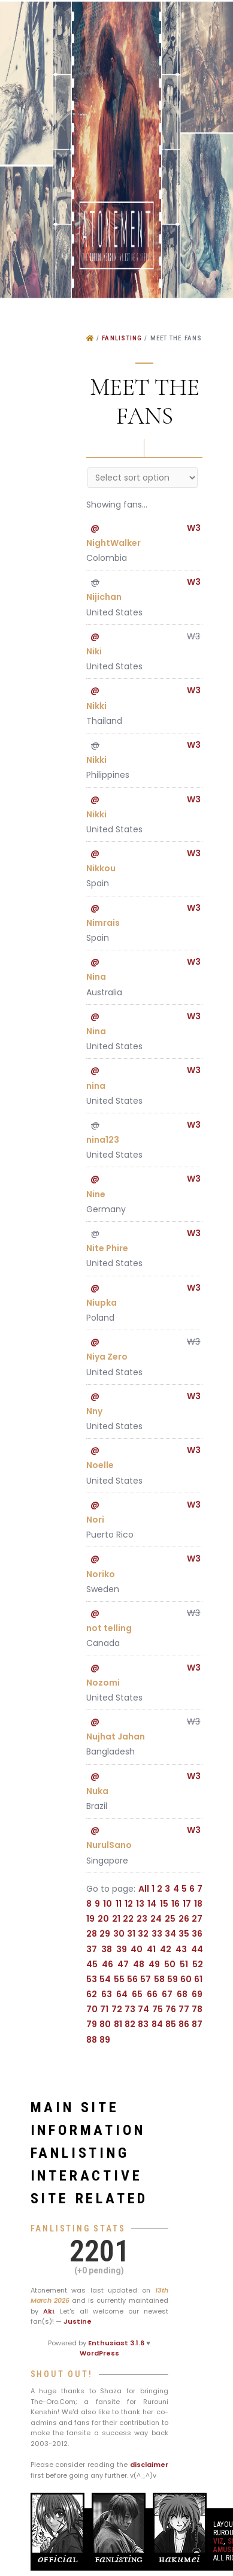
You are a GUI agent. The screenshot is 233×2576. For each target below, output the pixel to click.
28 (91, 1934)
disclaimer (149, 2464)
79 (91, 2024)
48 (138, 1964)
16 (175, 1904)
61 (198, 1979)
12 (129, 1904)
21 (116, 1919)
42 (165, 1949)
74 (143, 2009)
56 (132, 1979)
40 (137, 1949)
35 (183, 1934)
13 (140, 1904)
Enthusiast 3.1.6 (116, 2343)
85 (170, 2024)
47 (123, 1964)
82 (130, 2024)
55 (119, 1979)
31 (131, 1934)
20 (103, 1919)
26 (183, 1919)
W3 (194, 528)
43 (181, 1949)
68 (182, 1994)
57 (145, 1979)
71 (104, 2009)
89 (104, 2040)
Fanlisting (122, 338)
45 (92, 1964)
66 (152, 1994)
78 (197, 2009)
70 (92, 2009)
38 (106, 1949)
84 (157, 2024)
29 (104, 1934)
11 (119, 1904)
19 (90, 1919)
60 (186, 1979)
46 (107, 1964)
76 (170, 2009)
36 (197, 1934)
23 (142, 1919)
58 (159, 1979)
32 (143, 1934)
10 (107, 1904)
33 (157, 1934)
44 (197, 1949)
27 (197, 1919)
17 (187, 1904)
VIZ (218, 2541)
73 (130, 2009)
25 (170, 1919)
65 (137, 1994)
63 (106, 1994)
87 (197, 2024)
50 (169, 1964)
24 (156, 1919)
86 (183, 2024)
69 (197, 1994)
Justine (77, 2321)
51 (184, 1964)
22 (128, 1919)
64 (122, 1994)
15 (164, 1904)
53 (91, 1979)
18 (198, 1904)
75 (157, 2009)
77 (183, 2009)
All (143, 1889)
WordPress (99, 2353)
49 (154, 1964)
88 (91, 2040)
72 (116, 2009)
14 (151, 1904)
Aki (48, 2311)
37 (91, 1949)
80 (105, 2024)
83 (143, 2024)
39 (121, 1949)
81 (118, 2024)
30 (119, 1934)
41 (151, 1949)
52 (197, 1964)
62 (91, 1994)
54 (105, 1979)
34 (170, 1934)
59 (172, 1979)
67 (167, 1994)
